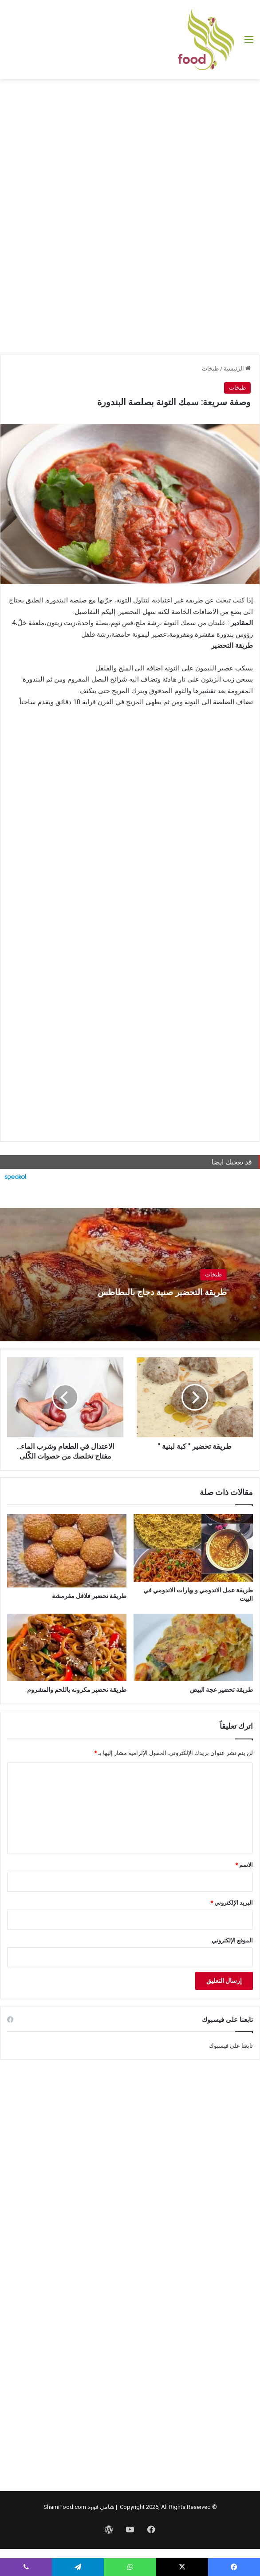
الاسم (244, 1865)
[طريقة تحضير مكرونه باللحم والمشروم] (66, 1647)
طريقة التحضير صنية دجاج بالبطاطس (141, 1291)
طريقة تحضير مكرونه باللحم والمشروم (76, 1689)
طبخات (210, 368)
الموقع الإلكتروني (232, 1940)
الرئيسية (237, 368)
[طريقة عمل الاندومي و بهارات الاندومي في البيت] (193, 1548)
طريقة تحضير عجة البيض (221, 1689)
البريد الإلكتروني (231, 1902)
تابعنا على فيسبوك (231, 2045)
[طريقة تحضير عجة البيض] (193, 1647)
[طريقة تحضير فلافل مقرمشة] (66, 1550)
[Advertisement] (130, 150)
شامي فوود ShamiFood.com (78, 2507)
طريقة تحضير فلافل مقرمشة (89, 1595)
